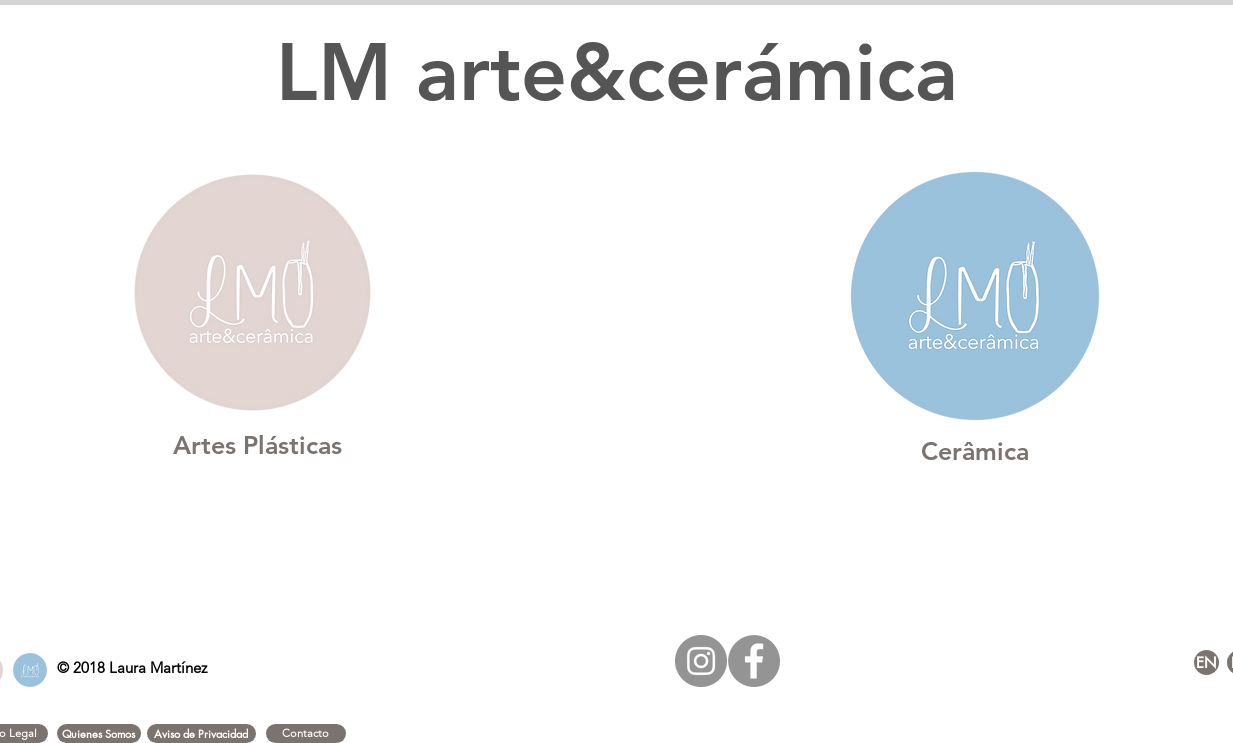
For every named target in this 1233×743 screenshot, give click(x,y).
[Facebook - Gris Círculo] (754, 661)
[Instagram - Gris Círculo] (701, 661)
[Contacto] (306, 733)
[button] (99, 733)
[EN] (1206, 662)
